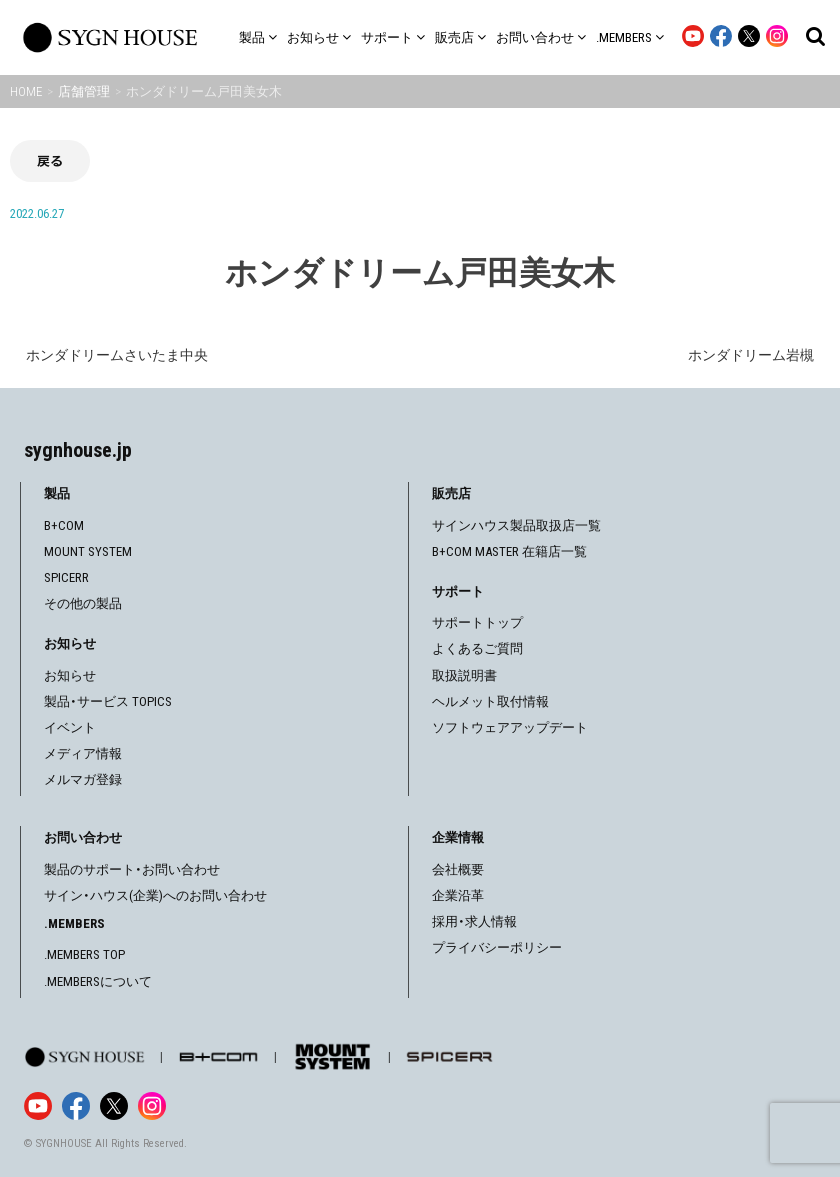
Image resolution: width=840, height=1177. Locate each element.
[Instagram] (152, 1106)
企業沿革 (458, 895)
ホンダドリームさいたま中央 (117, 355)
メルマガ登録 (83, 779)
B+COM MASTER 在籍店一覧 (509, 551)
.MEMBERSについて (98, 981)
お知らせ (70, 675)
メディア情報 (83, 753)
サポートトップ (477, 622)
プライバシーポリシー (497, 947)
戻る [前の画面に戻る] (50, 160)
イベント (70, 727)
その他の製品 (83, 603)
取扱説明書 (464, 675)
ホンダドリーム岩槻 (751, 355)
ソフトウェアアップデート (510, 727)
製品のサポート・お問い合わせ (132, 869)
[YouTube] (38, 1106)
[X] (114, 1106)
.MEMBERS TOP (84, 954)
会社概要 (458, 869)
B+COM (64, 525)
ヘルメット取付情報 (490, 701)
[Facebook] (76, 1106)
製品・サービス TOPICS (108, 701)
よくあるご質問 (477, 648)
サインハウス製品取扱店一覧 (516, 525)
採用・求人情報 (474, 921)
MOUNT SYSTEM (88, 551)
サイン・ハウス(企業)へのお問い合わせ (155, 895)
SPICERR (66, 577)
